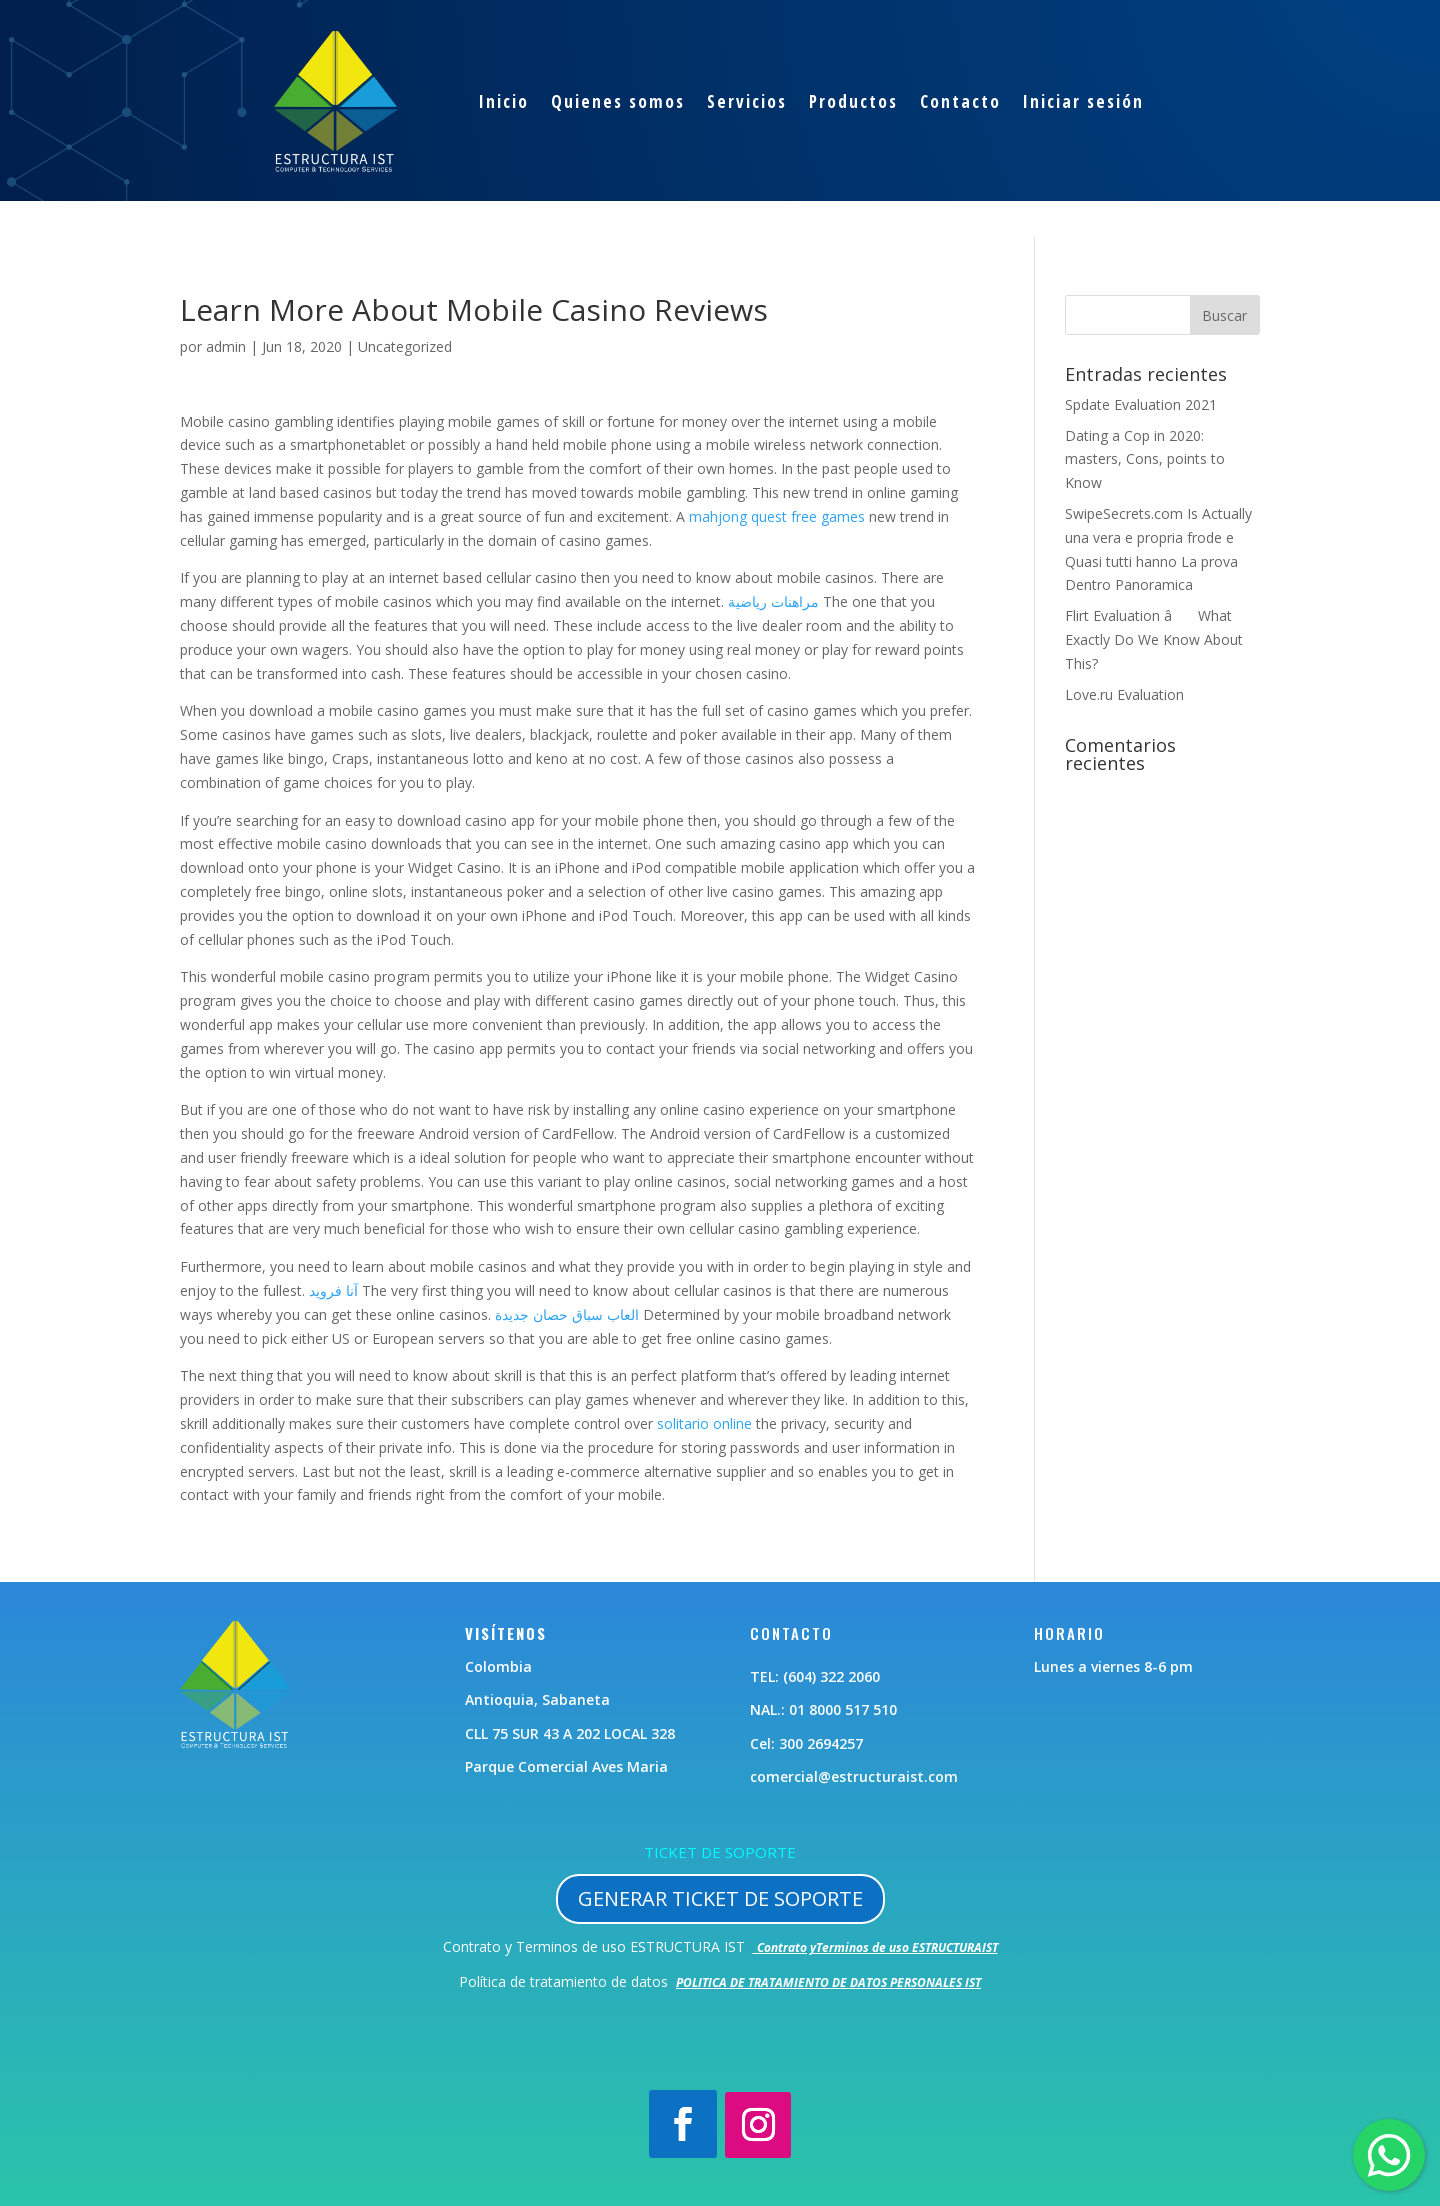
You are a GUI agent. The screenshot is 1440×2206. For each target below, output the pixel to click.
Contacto (960, 101)
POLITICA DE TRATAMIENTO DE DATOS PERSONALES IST (828, 1982)
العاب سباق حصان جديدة (567, 1314)
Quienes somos (618, 101)
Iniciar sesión (1083, 101)
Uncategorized (405, 346)
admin (226, 346)
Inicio (504, 101)
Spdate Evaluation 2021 (1141, 404)
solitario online (704, 1423)
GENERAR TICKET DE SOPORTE (720, 1898)
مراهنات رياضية (773, 601)
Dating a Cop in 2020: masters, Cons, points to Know (1145, 459)
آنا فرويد (333, 1290)
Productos (853, 101)
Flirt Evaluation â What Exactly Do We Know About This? (1154, 639)
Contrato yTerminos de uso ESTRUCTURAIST (877, 1947)
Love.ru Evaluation (1124, 694)
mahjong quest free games (777, 516)
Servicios (747, 101)
